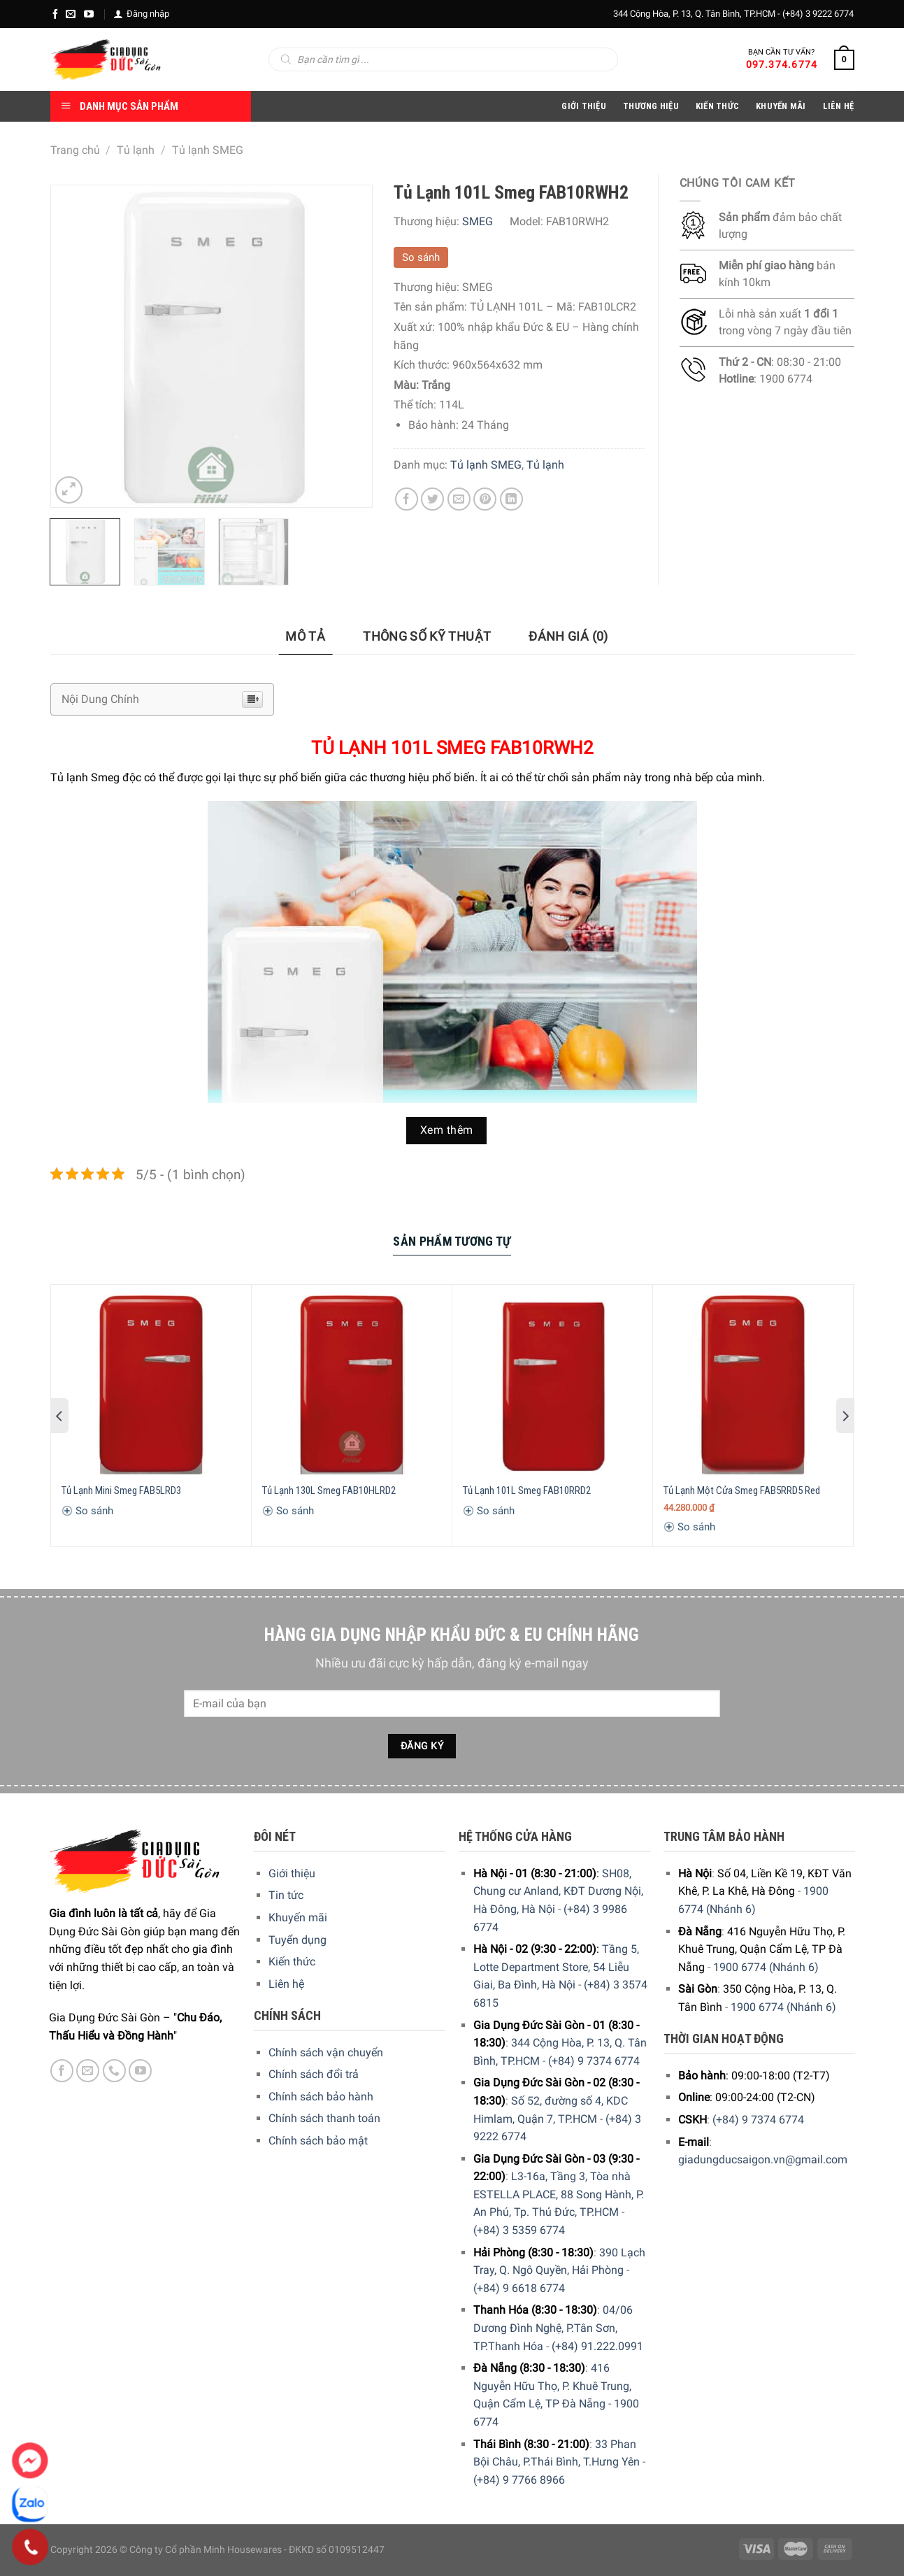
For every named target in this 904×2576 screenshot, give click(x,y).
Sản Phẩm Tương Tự (451, 1241)
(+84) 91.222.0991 (597, 2346)
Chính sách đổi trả (313, 2074)
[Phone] (30, 2547)
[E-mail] (71, 14)
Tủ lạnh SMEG (207, 150)
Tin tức (285, 1895)
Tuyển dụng (297, 1940)
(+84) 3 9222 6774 (818, 13)
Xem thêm (446, 1130)
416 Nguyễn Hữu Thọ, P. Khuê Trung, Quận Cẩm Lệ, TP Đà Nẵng (552, 2385)
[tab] (305, 637)
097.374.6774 (782, 64)
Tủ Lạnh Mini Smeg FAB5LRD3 (121, 1490)
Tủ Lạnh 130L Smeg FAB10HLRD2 (329, 1490)
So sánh (421, 257)
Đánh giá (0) (568, 636)
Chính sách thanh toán (324, 2118)
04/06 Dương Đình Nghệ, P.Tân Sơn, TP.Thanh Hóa (553, 2327)
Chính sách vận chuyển (325, 2052)
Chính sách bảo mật (318, 2140)
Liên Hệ (838, 106)
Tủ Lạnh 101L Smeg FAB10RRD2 (527, 1490)
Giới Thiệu (583, 106)
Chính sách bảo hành (320, 2096)
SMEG (477, 221)
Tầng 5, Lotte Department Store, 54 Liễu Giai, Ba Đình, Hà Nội (556, 1966)
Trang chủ (75, 150)
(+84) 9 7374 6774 (594, 2061)
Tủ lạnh (136, 150)
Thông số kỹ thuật (427, 636)
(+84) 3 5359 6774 (519, 2230)
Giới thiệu (291, 1873)
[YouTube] (89, 14)
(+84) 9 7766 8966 (519, 2479)
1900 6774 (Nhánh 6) (766, 1967)
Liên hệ (286, 1984)
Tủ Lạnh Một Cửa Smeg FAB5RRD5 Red (741, 1490)
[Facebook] (55, 14)
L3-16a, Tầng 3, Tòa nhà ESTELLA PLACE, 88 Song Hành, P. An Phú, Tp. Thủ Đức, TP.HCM (558, 2194)
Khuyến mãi (297, 1917)
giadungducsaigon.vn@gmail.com (762, 2159)
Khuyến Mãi (781, 106)
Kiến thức (717, 106)
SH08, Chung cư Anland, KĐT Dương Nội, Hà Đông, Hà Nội (558, 1891)
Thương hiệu (651, 106)
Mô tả (305, 636)
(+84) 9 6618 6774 (519, 2288)
